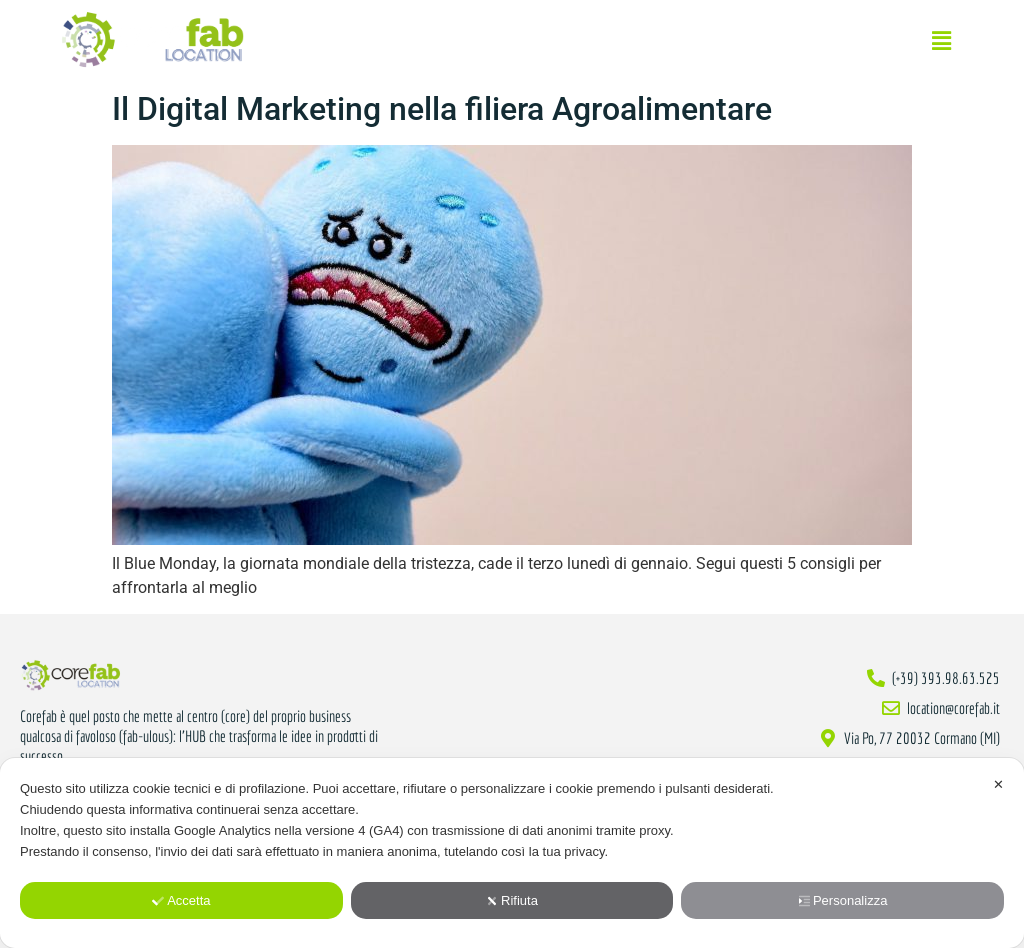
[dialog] (512, 853)
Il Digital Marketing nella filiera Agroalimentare (442, 109)
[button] (942, 41)
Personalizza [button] (842, 900)
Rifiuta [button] (512, 900)
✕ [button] (998, 784)
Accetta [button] (181, 900)
